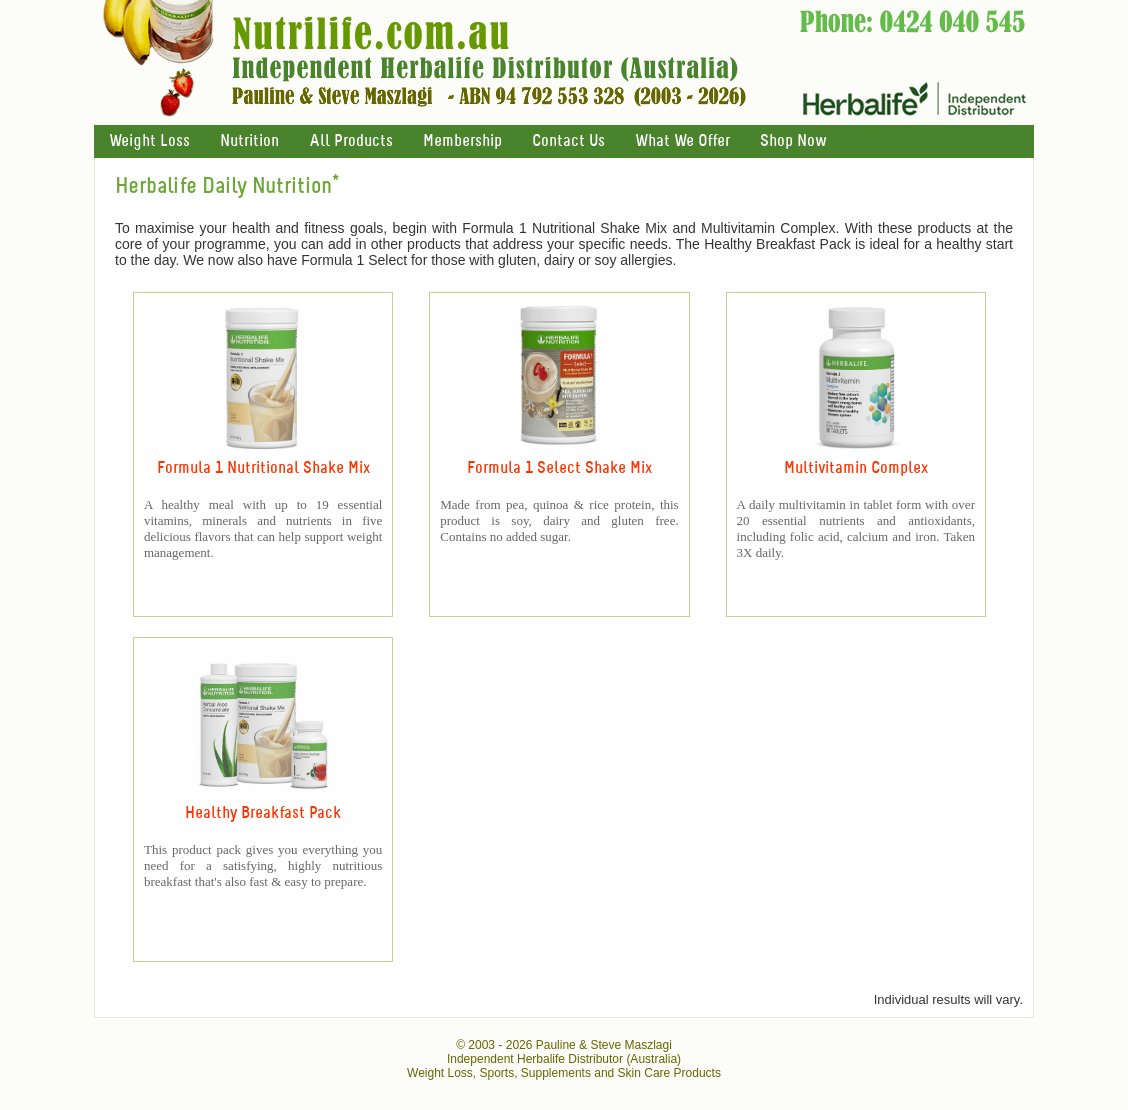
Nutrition (249, 141)
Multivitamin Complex (856, 468)
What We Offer (682, 141)
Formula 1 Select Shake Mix (559, 468)
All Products (351, 141)
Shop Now (793, 141)
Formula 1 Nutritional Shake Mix (263, 468)
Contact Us (568, 141)
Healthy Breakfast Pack (263, 813)
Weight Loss (149, 141)
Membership (462, 141)
